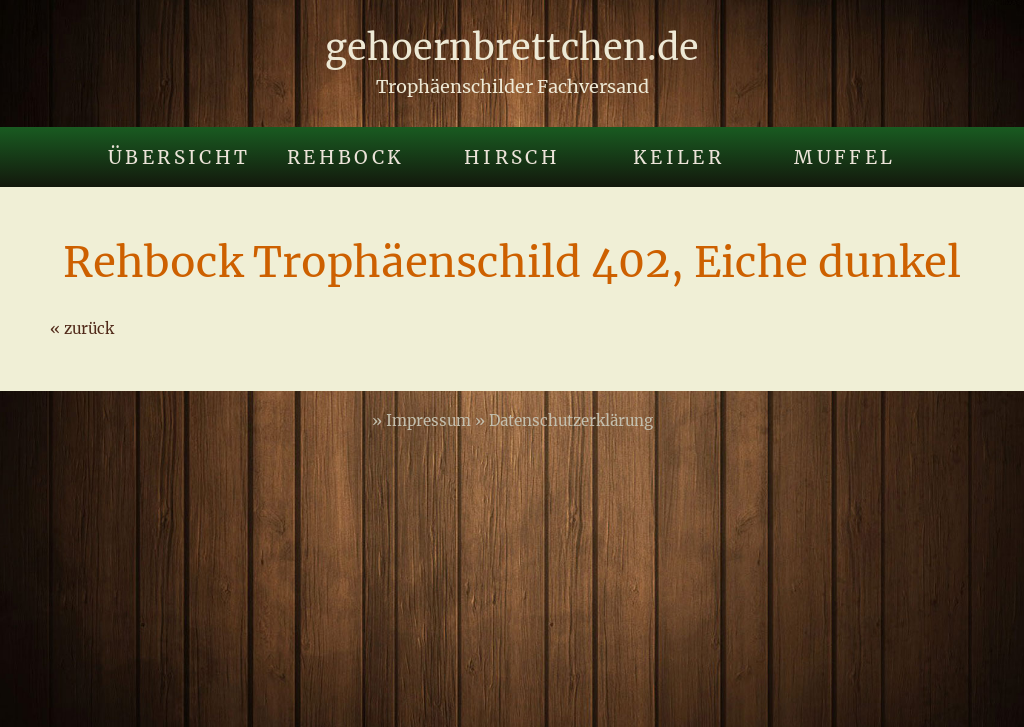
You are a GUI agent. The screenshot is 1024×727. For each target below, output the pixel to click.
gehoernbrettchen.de (512, 47)
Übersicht (179, 157)
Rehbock (346, 157)
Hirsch (512, 157)
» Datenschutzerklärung (564, 420)
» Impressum (423, 420)
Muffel (844, 157)
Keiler (678, 157)
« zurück (82, 328)
